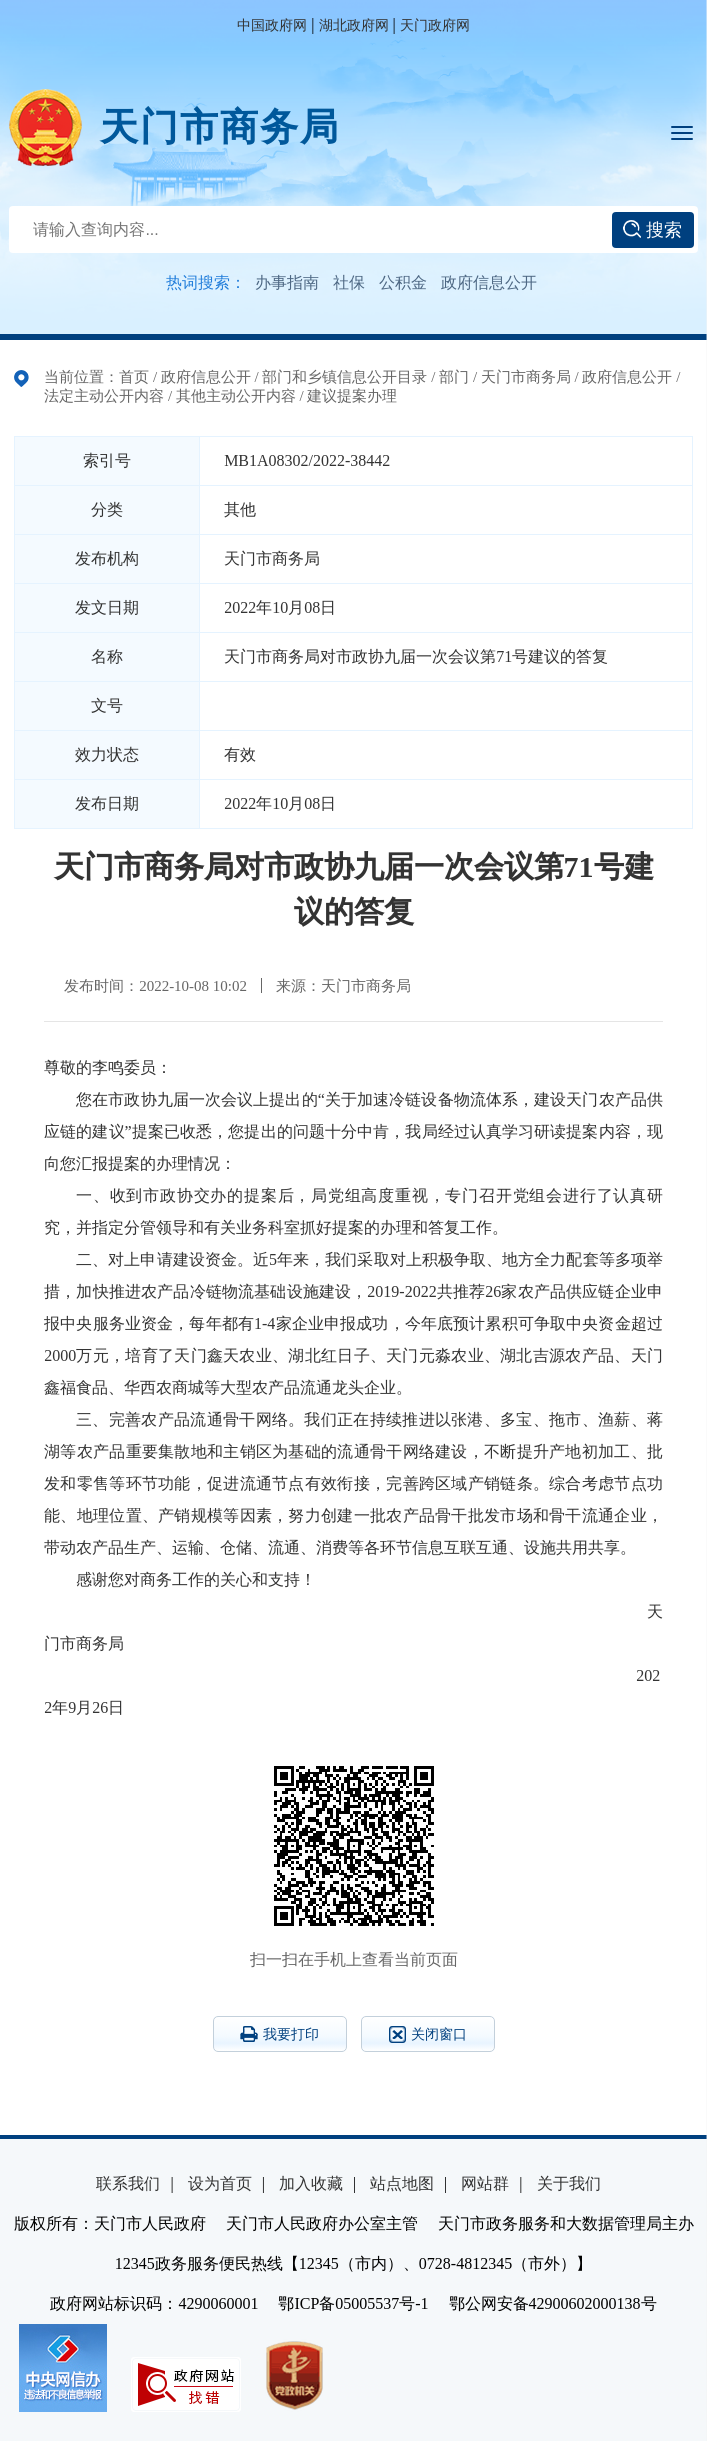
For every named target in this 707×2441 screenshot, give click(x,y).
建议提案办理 (352, 396)
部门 (454, 377)
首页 (134, 377)
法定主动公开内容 (104, 396)
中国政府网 (272, 25)
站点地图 (402, 2183)
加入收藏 (311, 2183)
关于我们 (569, 2183)
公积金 (403, 282)
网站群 (485, 2183)
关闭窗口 (428, 2034)
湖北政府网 (354, 25)
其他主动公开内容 (236, 396)
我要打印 (279, 2034)
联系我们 (128, 2183)
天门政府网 (435, 25)
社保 (349, 282)
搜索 (652, 230)
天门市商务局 (220, 127)
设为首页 (220, 2183)
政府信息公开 (489, 282)
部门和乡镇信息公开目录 (344, 377)
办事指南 (287, 282)
